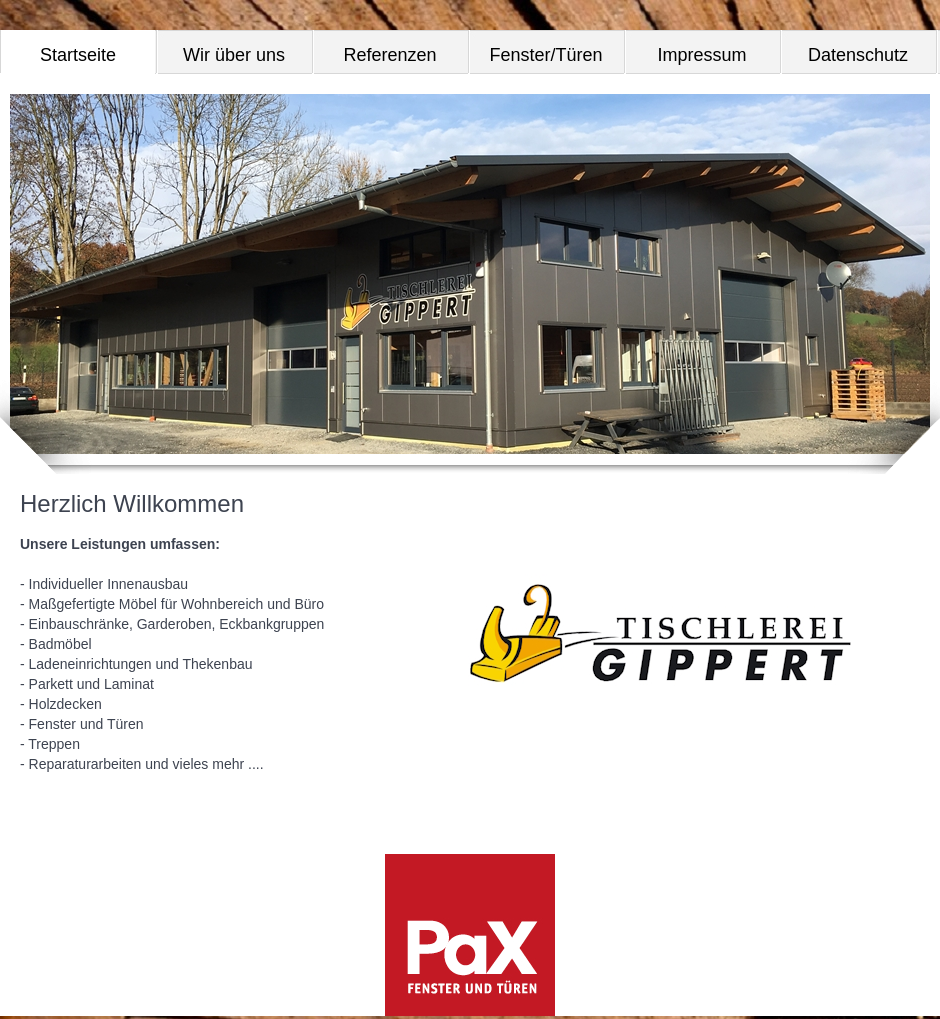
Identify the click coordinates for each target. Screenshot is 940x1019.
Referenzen (389, 55)
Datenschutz (858, 55)
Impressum (701, 55)
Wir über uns (234, 55)
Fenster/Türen (545, 55)
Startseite (78, 55)
